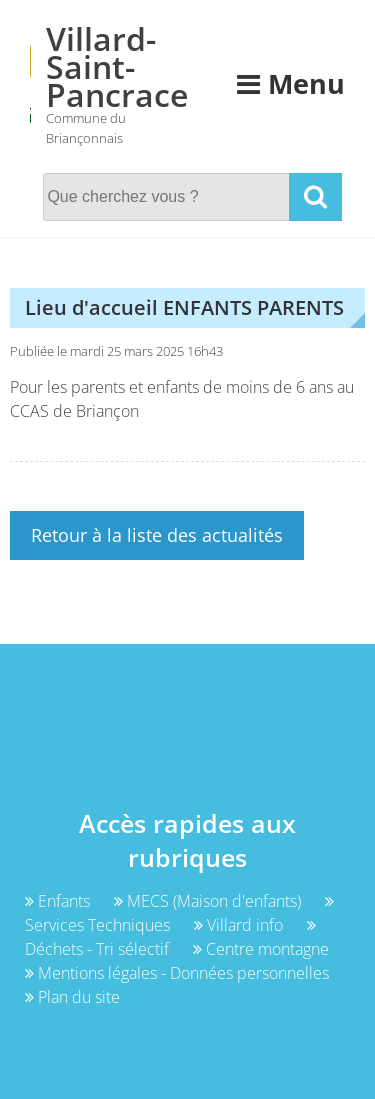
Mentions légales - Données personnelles (177, 973)
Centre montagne (261, 949)
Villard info (240, 925)
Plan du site (72, 997)
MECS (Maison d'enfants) (209, 901)
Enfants (59, 901)
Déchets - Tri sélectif (170, 938)
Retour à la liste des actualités (157, 535)
